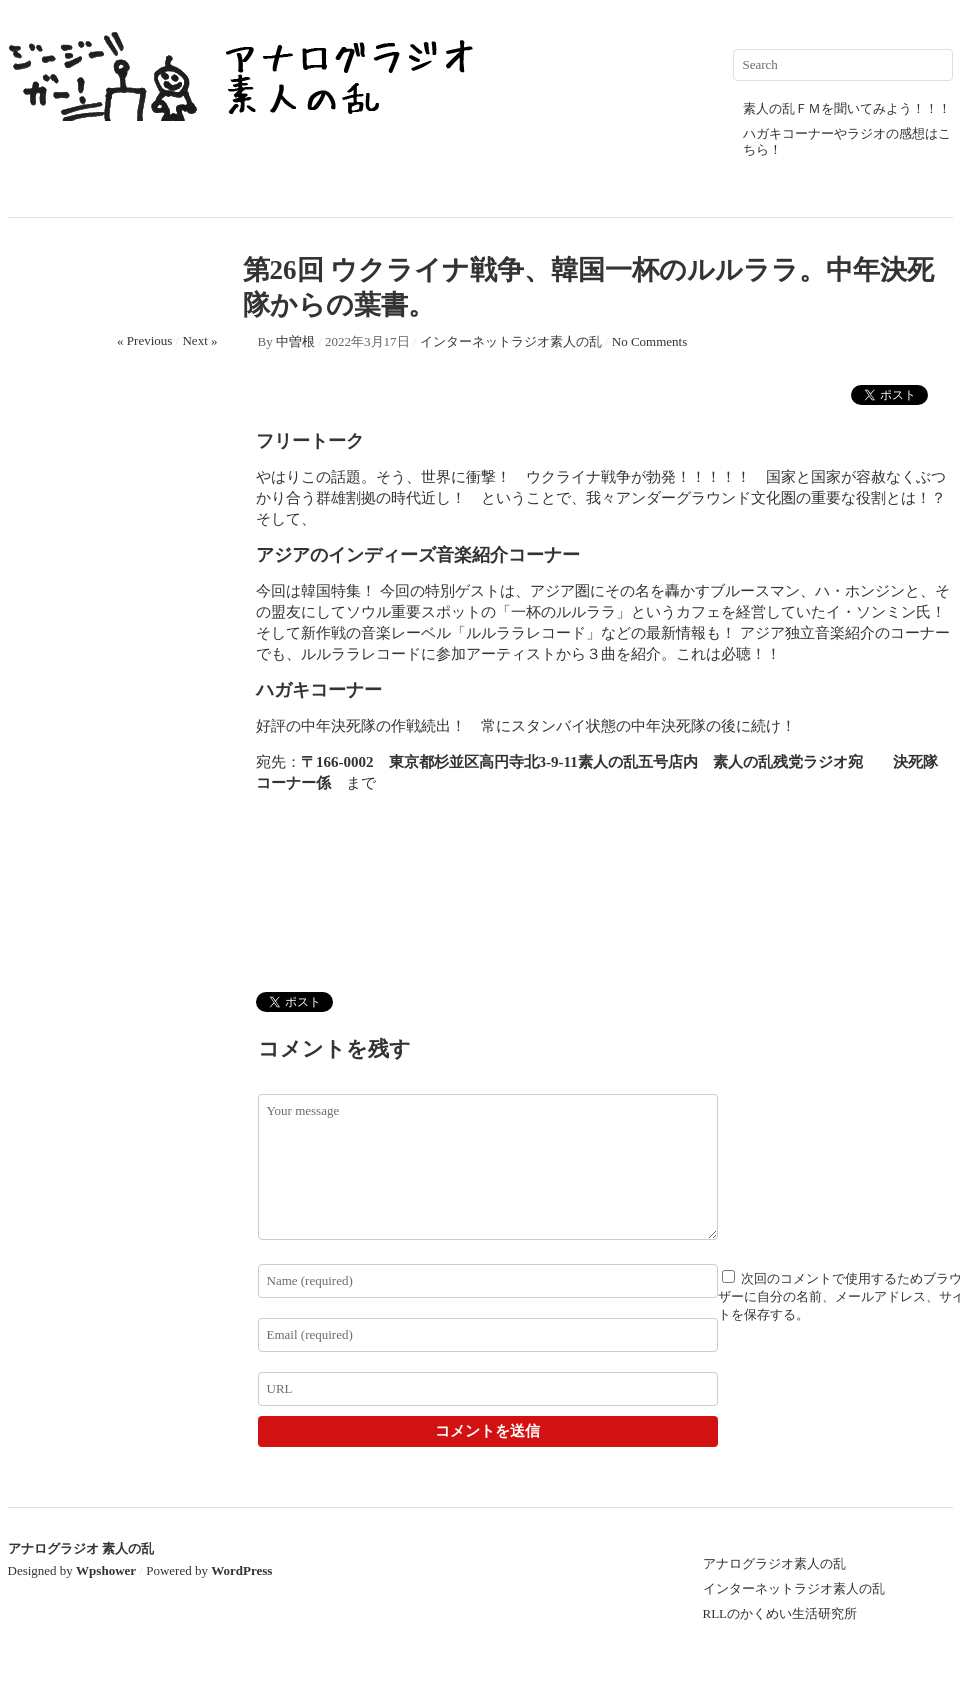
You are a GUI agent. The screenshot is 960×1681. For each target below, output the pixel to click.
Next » (199, 340)
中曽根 (295, 341)
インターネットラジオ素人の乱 (511, 341)
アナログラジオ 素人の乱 (81, 1548)
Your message (488, 1167)
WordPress (241, 1570)
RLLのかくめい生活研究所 (780, 1613)
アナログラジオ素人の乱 (774, 1563)
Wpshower (106, 1570)
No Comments (649, 341)
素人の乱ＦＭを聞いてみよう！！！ (847, 108)
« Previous (144, 340)
